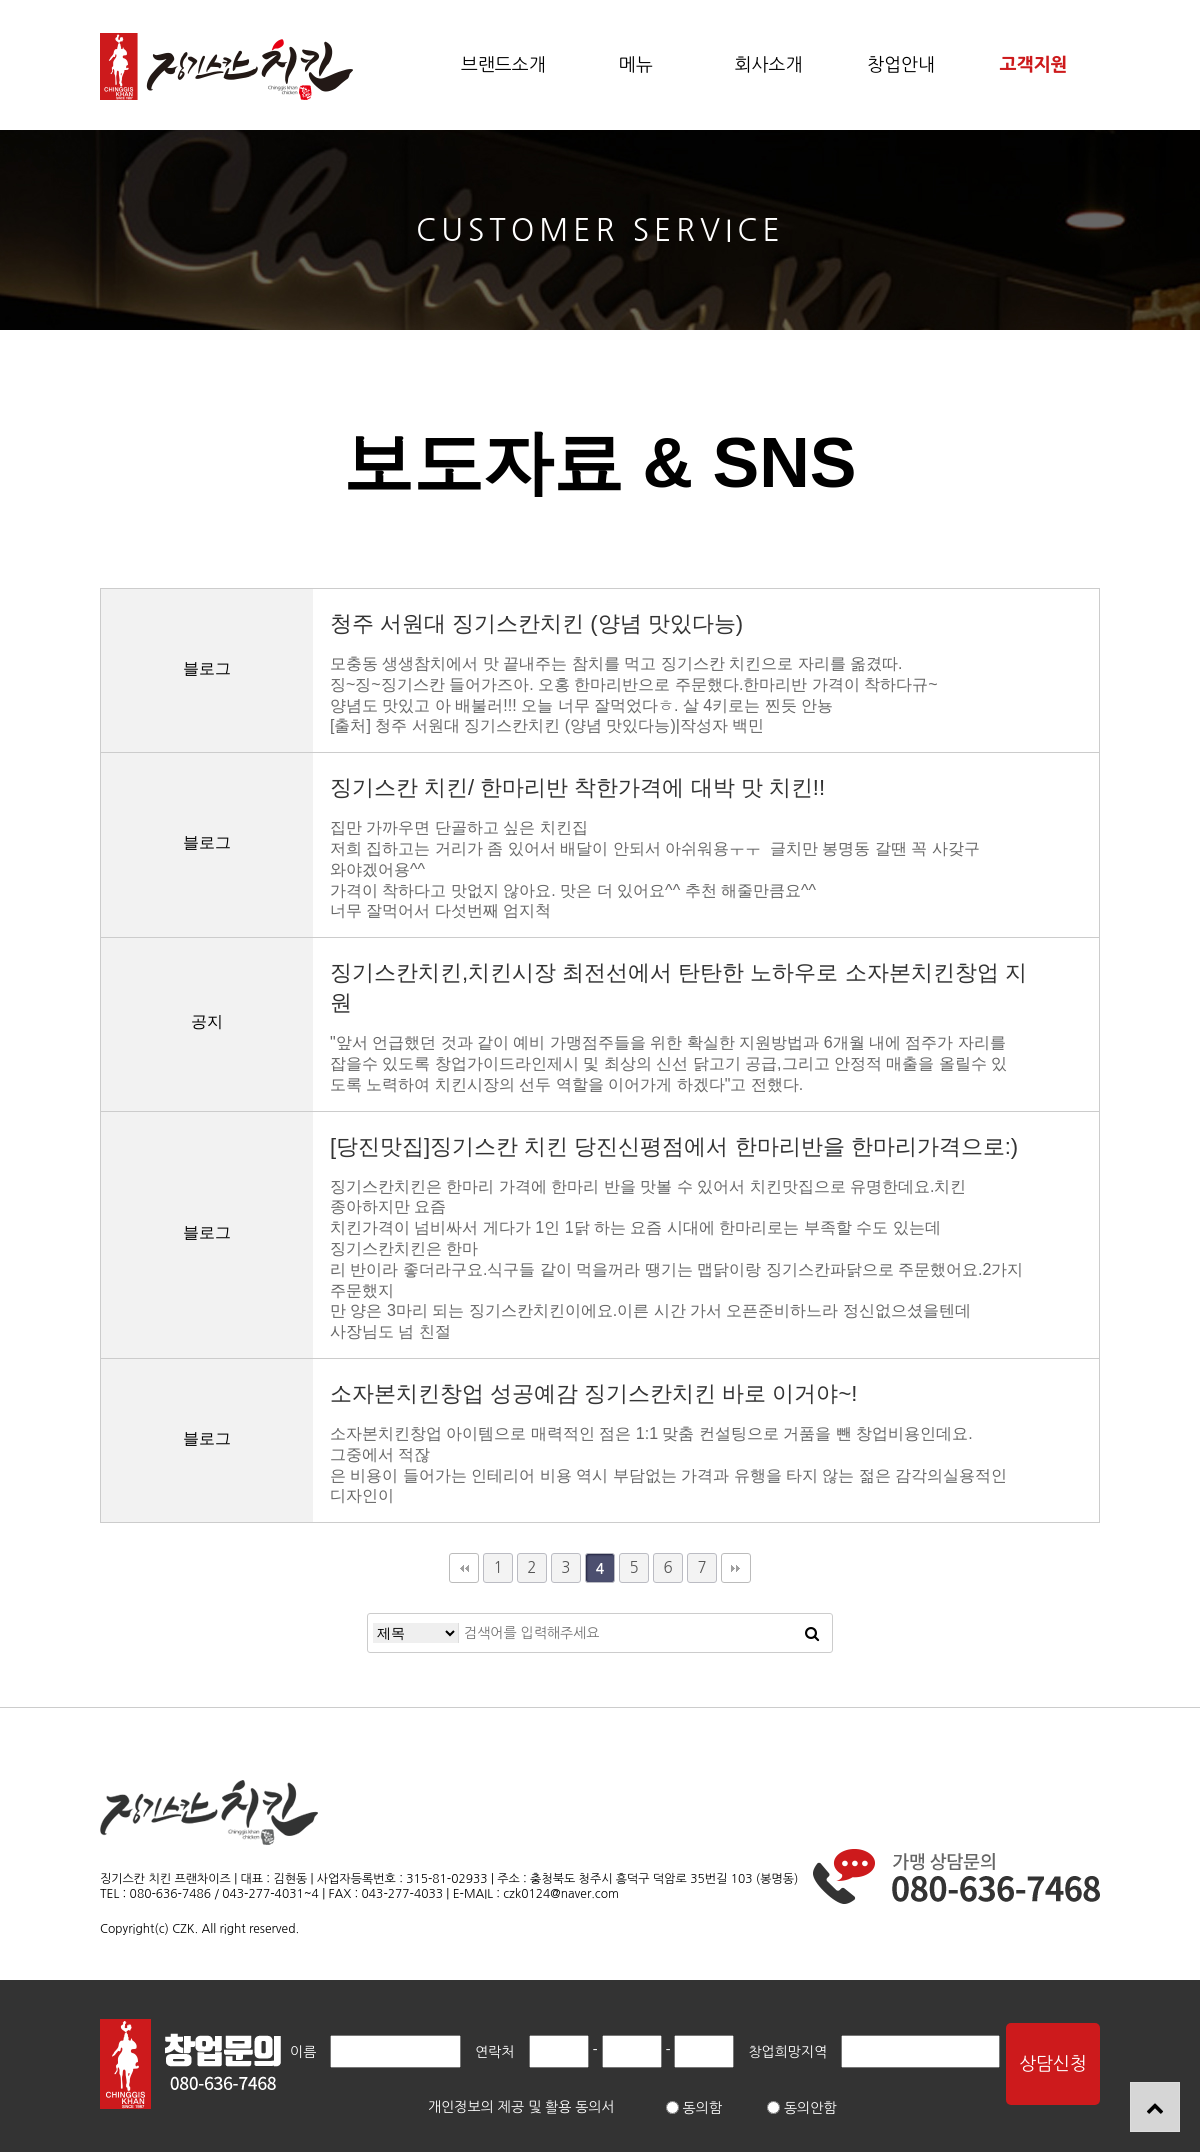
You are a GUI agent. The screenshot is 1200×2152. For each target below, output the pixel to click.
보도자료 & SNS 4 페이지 (226, 66)
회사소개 (769, 65)
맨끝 (736, 1568)
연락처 (494, 2052)
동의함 (694, 2108)
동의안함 (802, 2108)
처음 (464, 1568)
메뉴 (636, 65)
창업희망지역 (787, 2052)
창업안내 (901, 65)
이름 (303, 2052)
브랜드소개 (503, 65)
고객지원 (1034, 65)
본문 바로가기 (0, 0)
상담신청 (1053, 2064)
